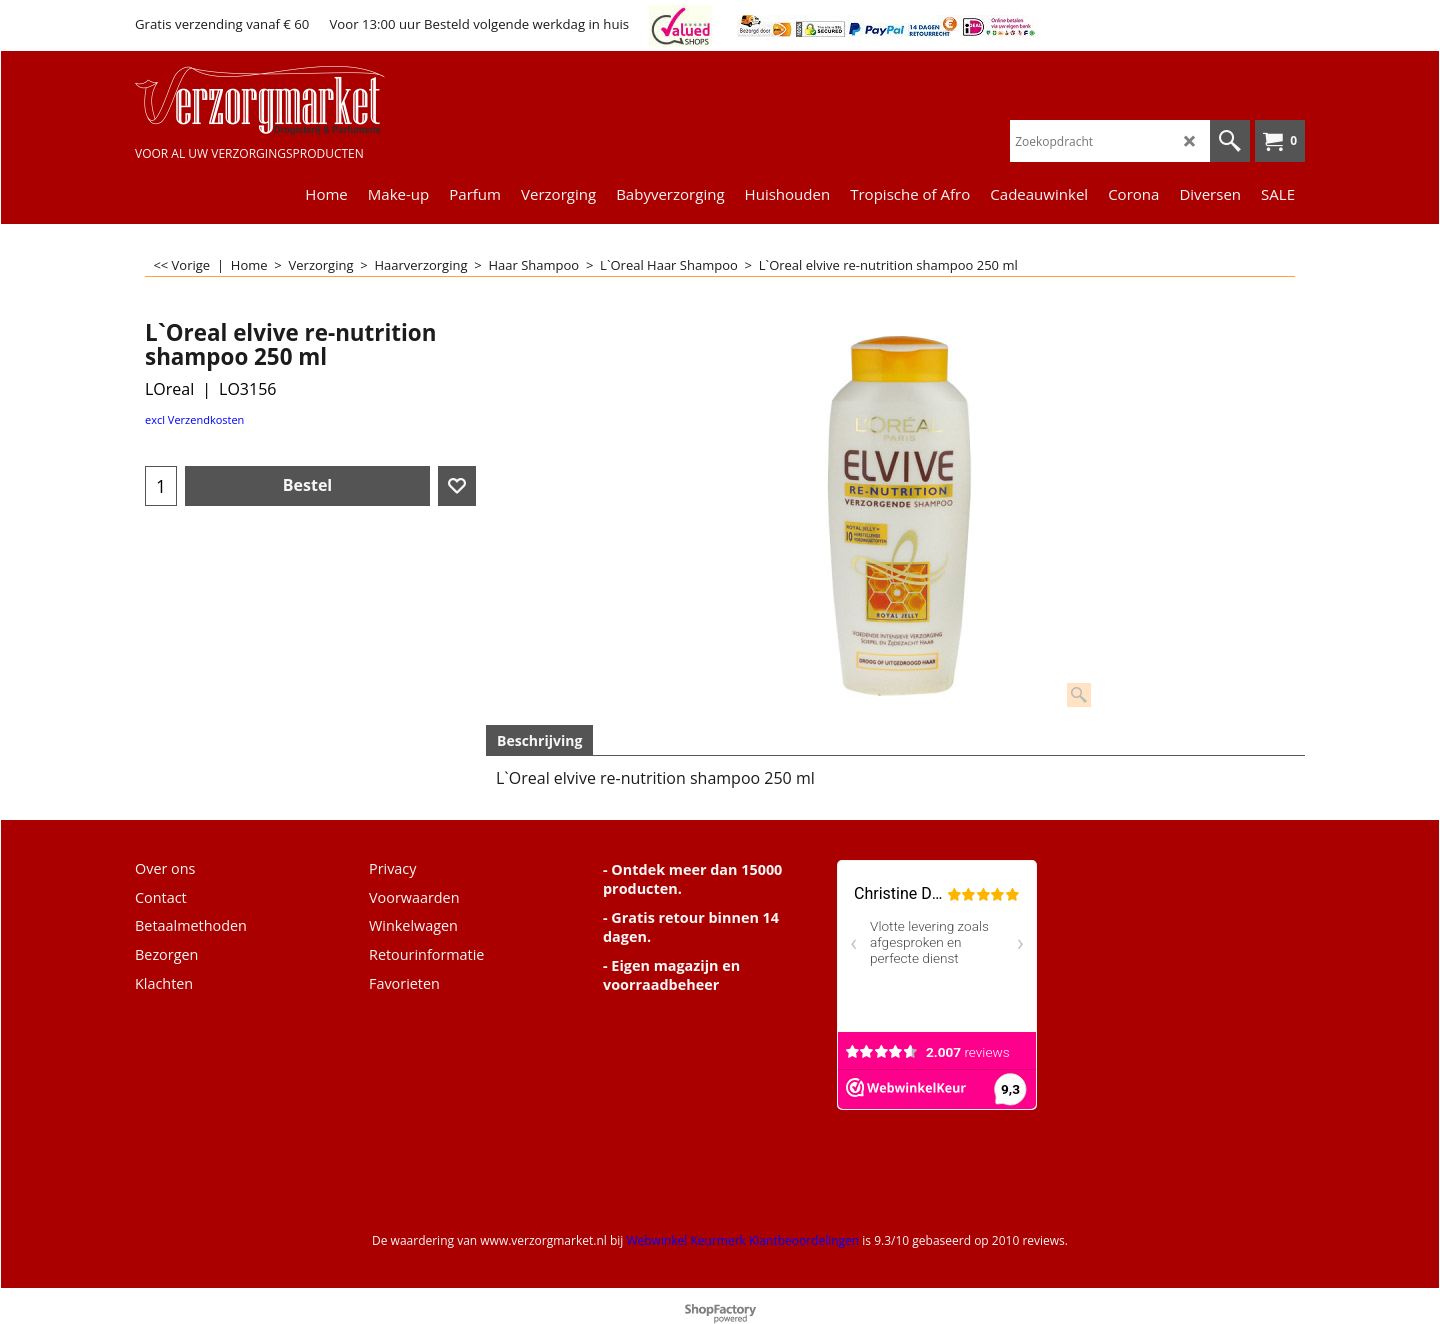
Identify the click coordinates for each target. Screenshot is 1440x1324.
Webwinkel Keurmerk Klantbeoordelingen (742, 1240)
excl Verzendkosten (194, 419)
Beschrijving (539, 740)
